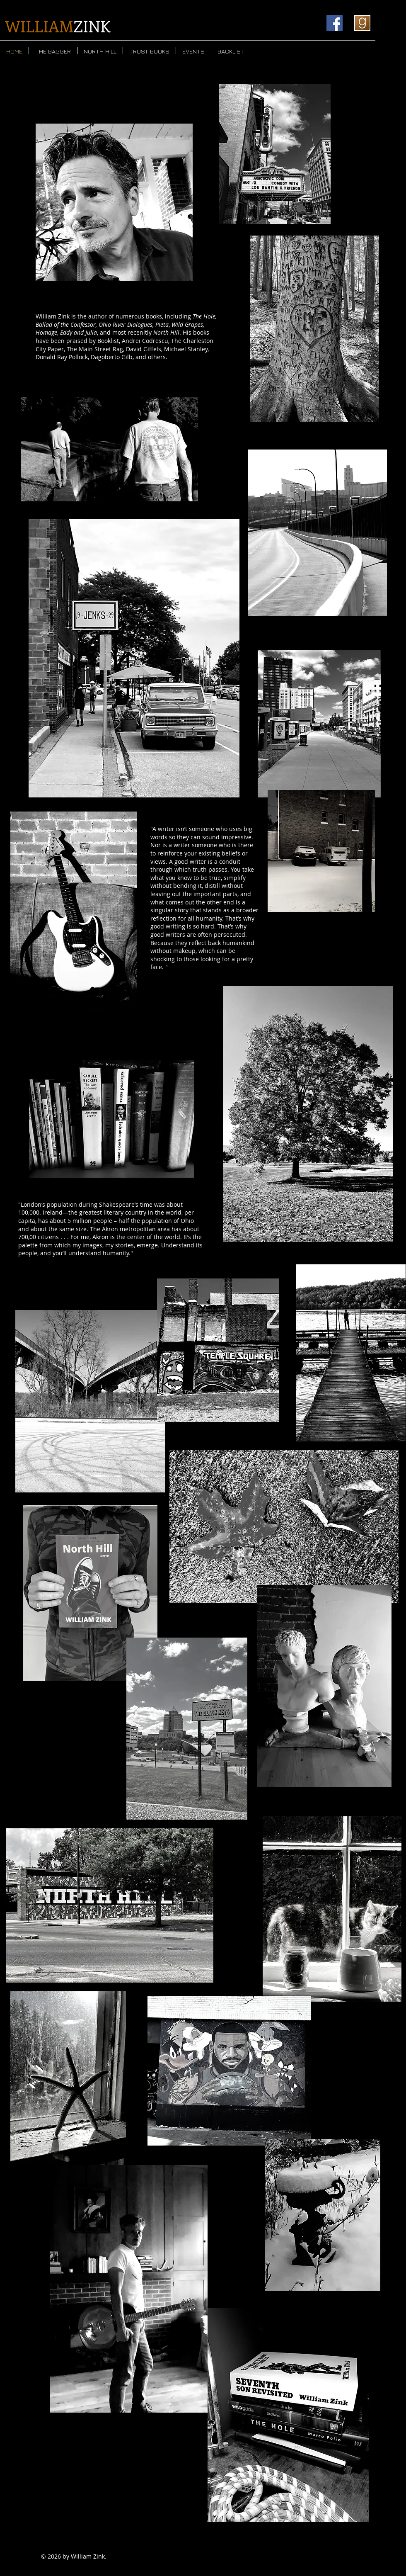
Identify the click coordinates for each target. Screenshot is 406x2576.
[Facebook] (334, 23)
